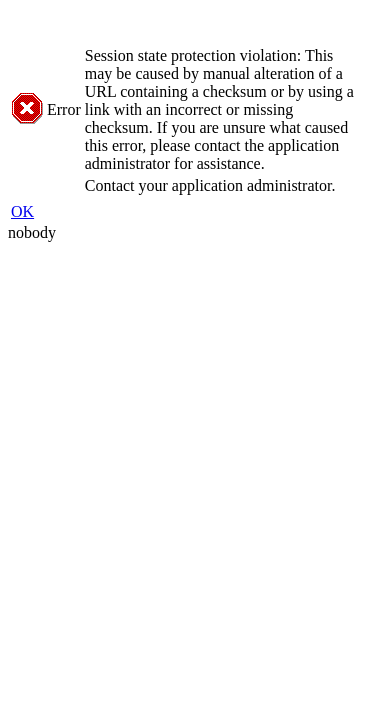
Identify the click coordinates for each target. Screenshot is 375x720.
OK (22, 211)
